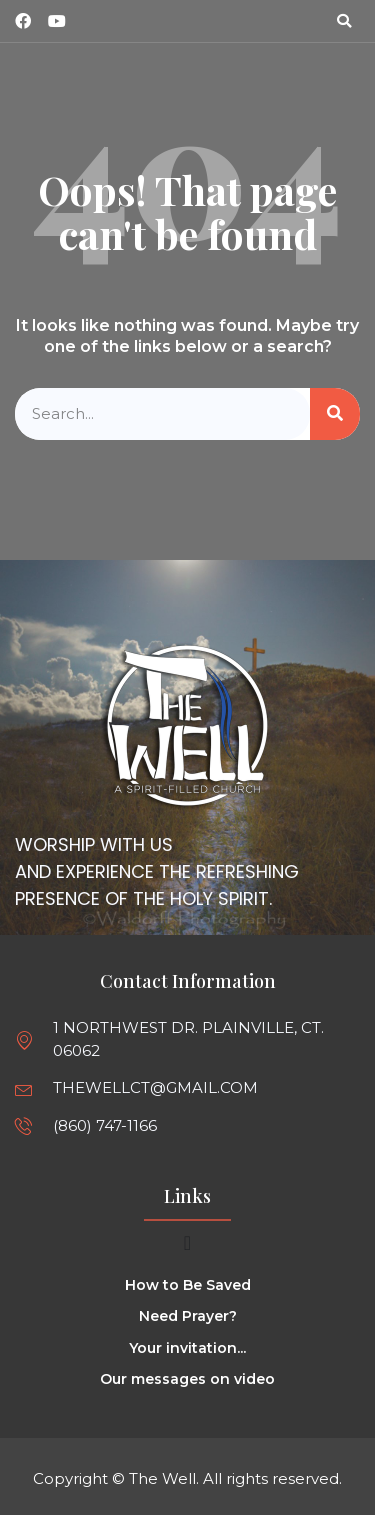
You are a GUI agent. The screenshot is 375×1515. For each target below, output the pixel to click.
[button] (344, 21)
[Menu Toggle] (187, 1243)
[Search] (335, 414)
